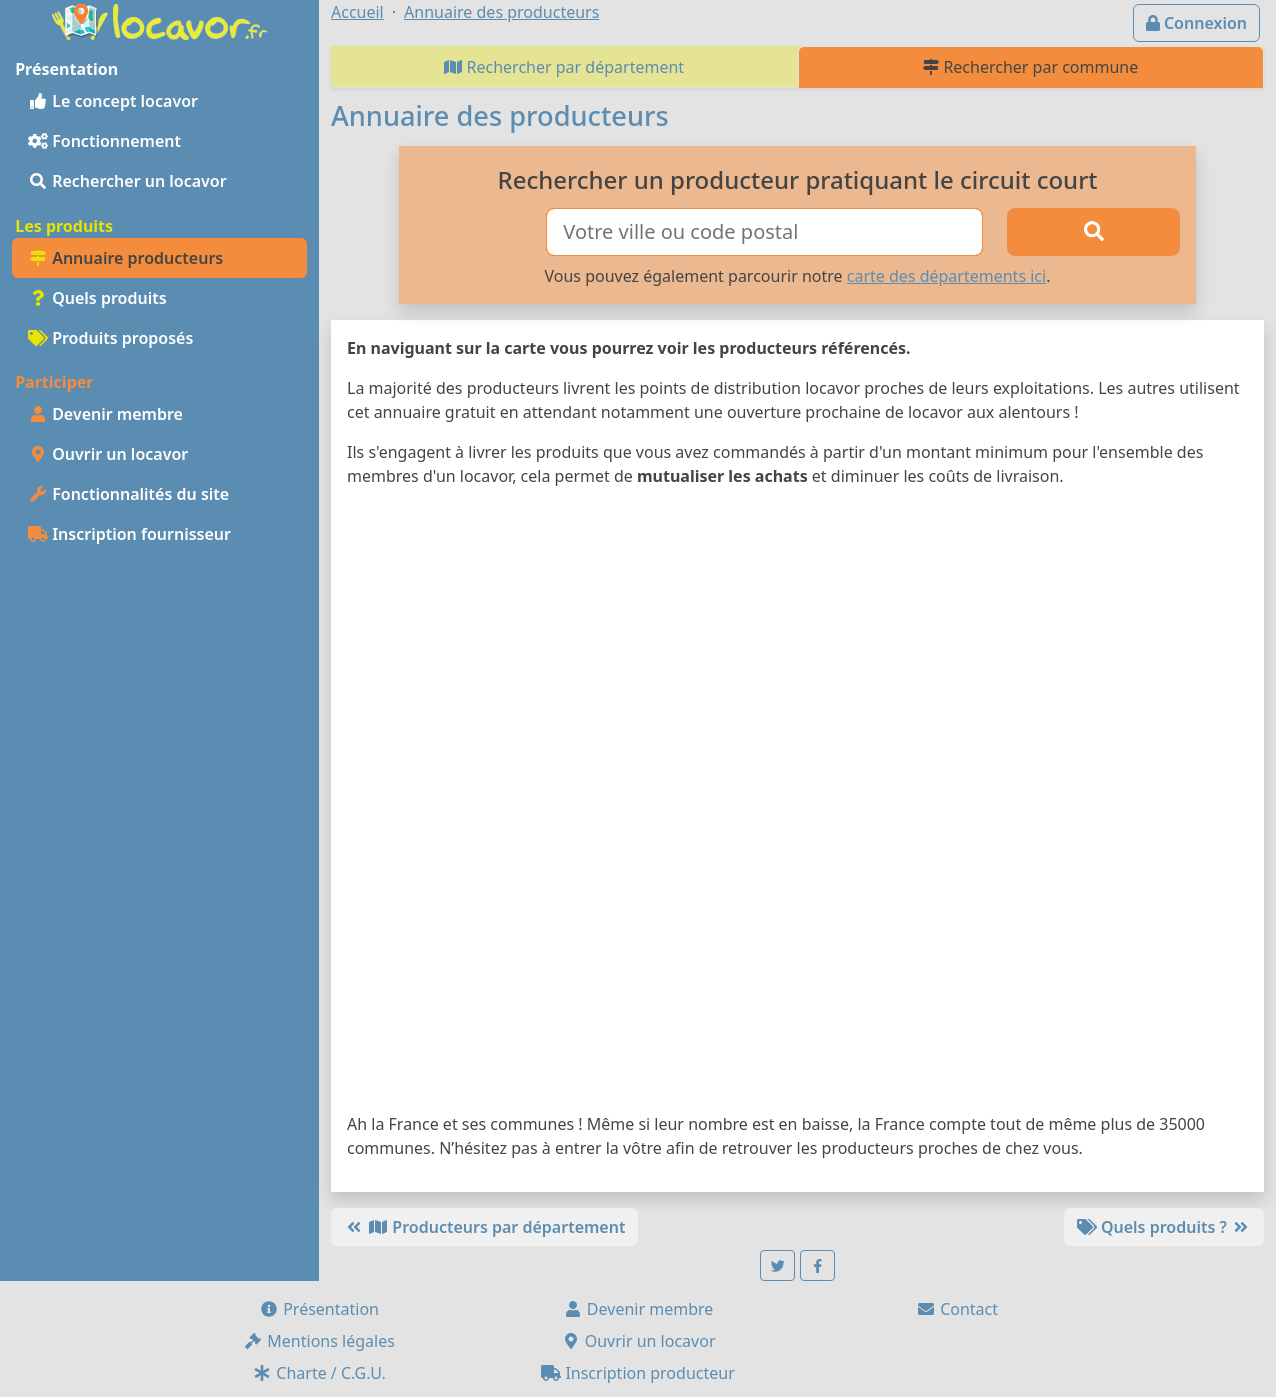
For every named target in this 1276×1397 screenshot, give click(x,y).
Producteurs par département (484, 1227)
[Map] (797, 804)
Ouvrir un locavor (108, 454)
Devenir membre (105, 414)
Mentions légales (319, 1341)
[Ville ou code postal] (764, 232)
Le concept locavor (113, 101)
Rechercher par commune (1030, 67)
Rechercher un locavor (127, 181)
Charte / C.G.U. (319, 1373)
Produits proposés (110, 338)
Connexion (1196, 23)
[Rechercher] (1093, 232)
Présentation (319, 1309)
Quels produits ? (1164, 1227)
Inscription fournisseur (129, 534)
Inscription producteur (638, 1373)
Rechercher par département (564, 67)
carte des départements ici (946, 276)
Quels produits (97, 298)
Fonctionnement (104, 141)
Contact (957, 1309)
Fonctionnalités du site (128, 494)
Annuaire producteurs (125, 258)
